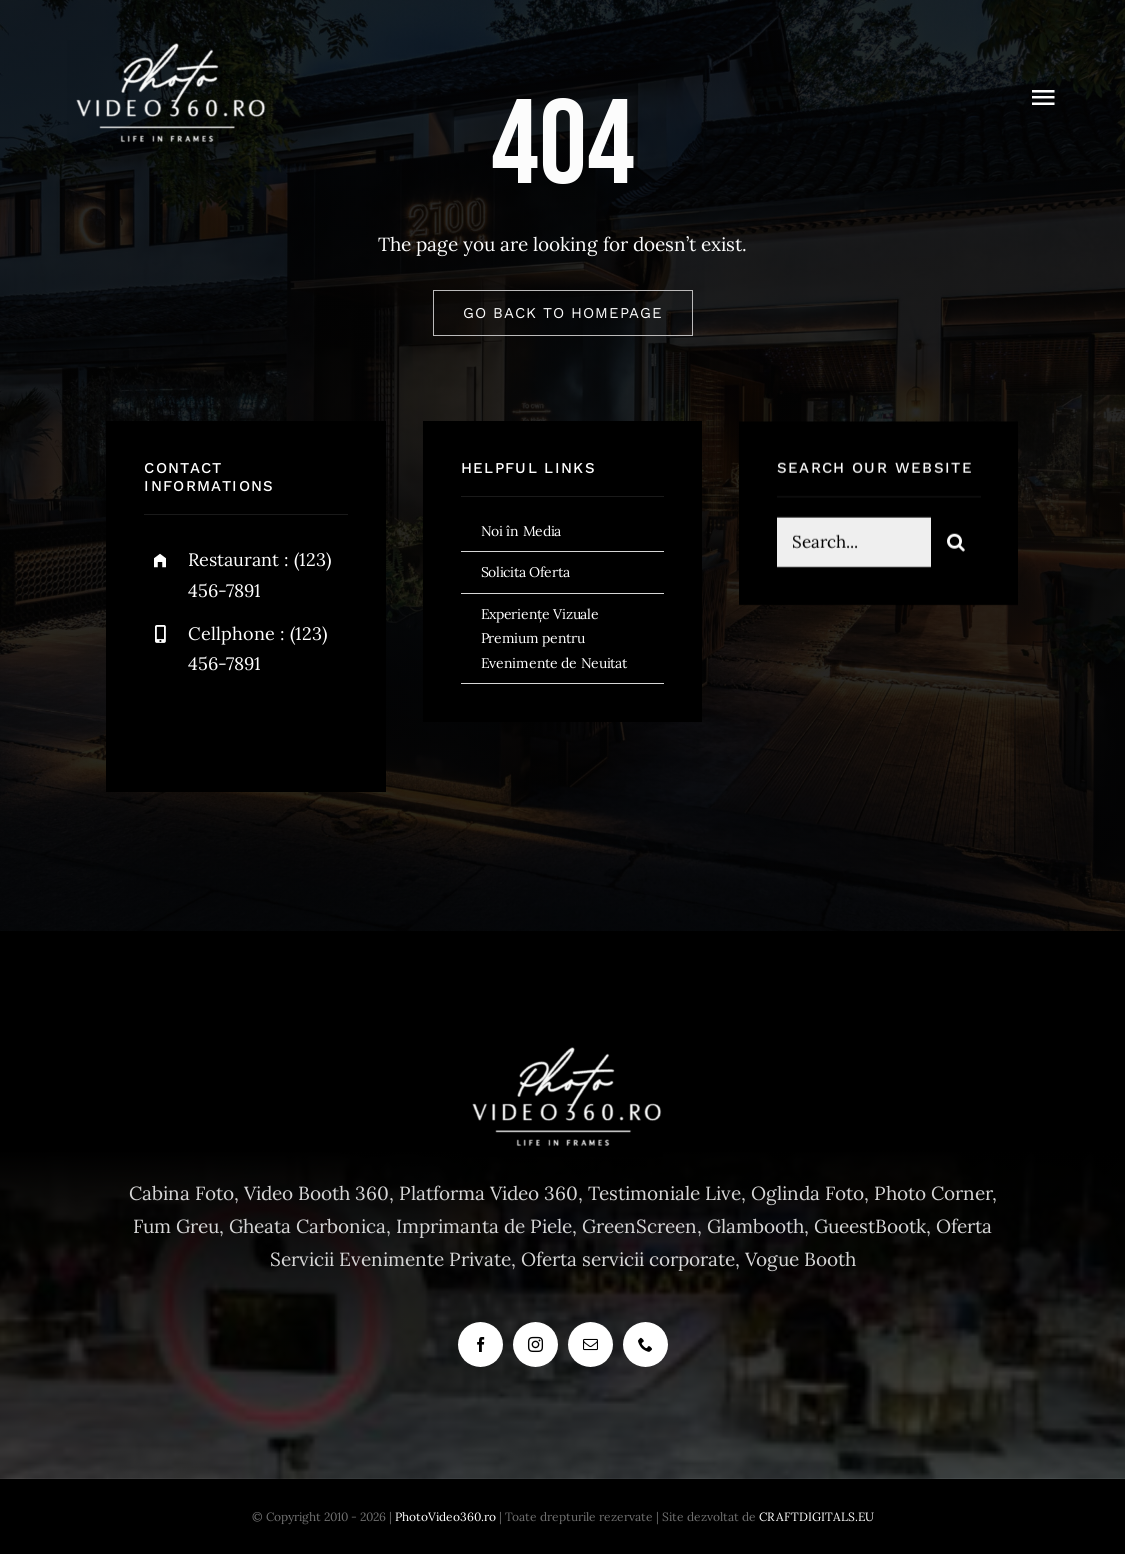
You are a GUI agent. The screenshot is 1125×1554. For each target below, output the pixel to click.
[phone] (645, 1344)
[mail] (590, 1344)
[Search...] (854, 545)
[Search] (956, 545)
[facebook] (166, 725)
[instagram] (276, 725)
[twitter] (221, 725)
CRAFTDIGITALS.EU (816, 1516)
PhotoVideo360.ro (445, 1516)
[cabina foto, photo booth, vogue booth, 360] (167, 49)
